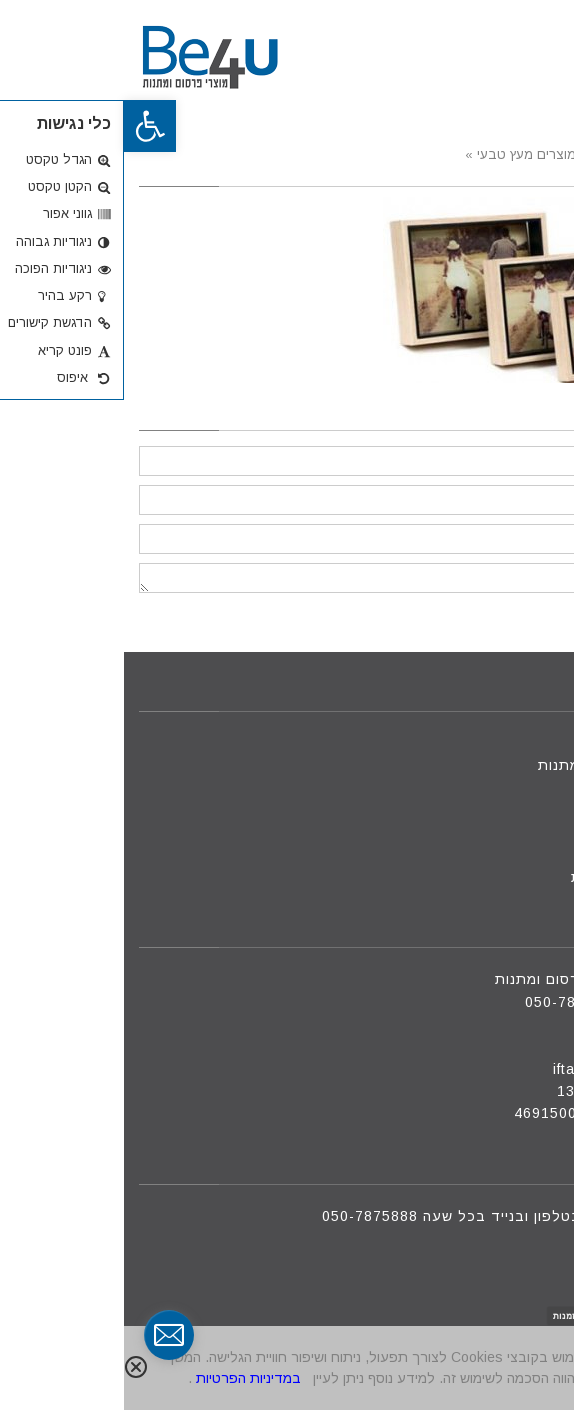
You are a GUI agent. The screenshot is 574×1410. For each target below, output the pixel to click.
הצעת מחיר (510, 855)
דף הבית (520, 743)
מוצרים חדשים (501, 787)
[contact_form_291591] (45, 1335)
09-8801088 (497, 1024)
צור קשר (520, 832)
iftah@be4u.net (484, 1069)
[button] (26, 126)
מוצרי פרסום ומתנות (481, 765)
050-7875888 (449, 1002)
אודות (529, 810)
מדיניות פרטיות (498, 877)
